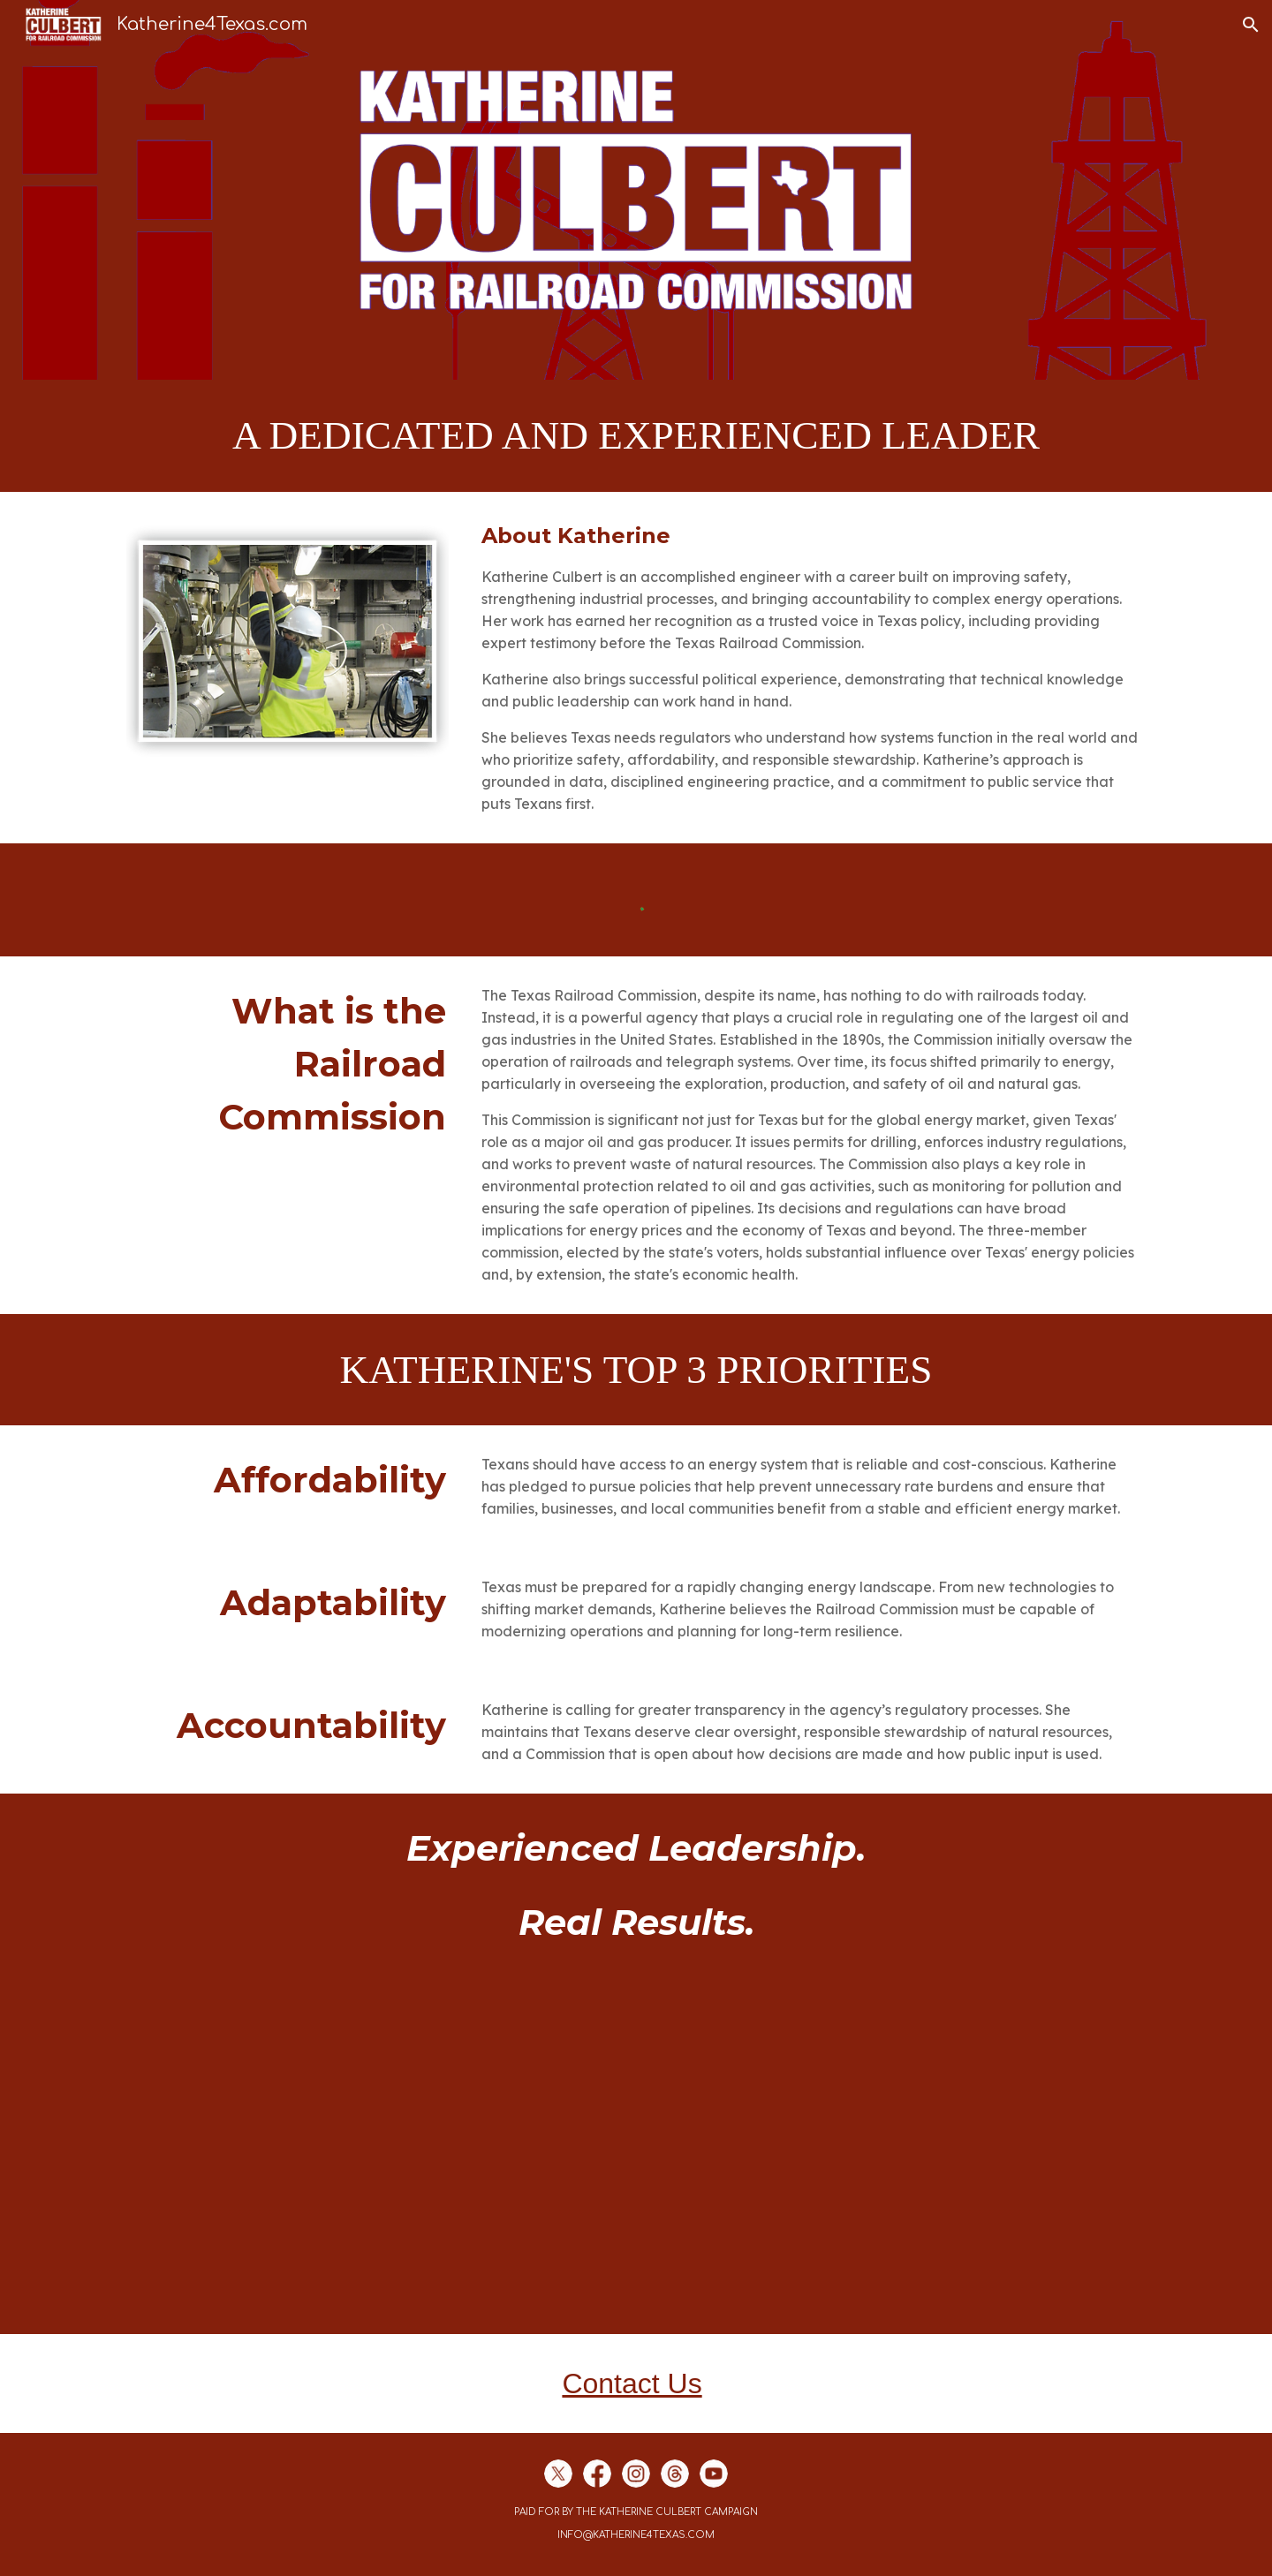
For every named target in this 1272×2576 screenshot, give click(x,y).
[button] (1251, 25)
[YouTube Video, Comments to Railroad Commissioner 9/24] (636, 2155)
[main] (636, 436)
